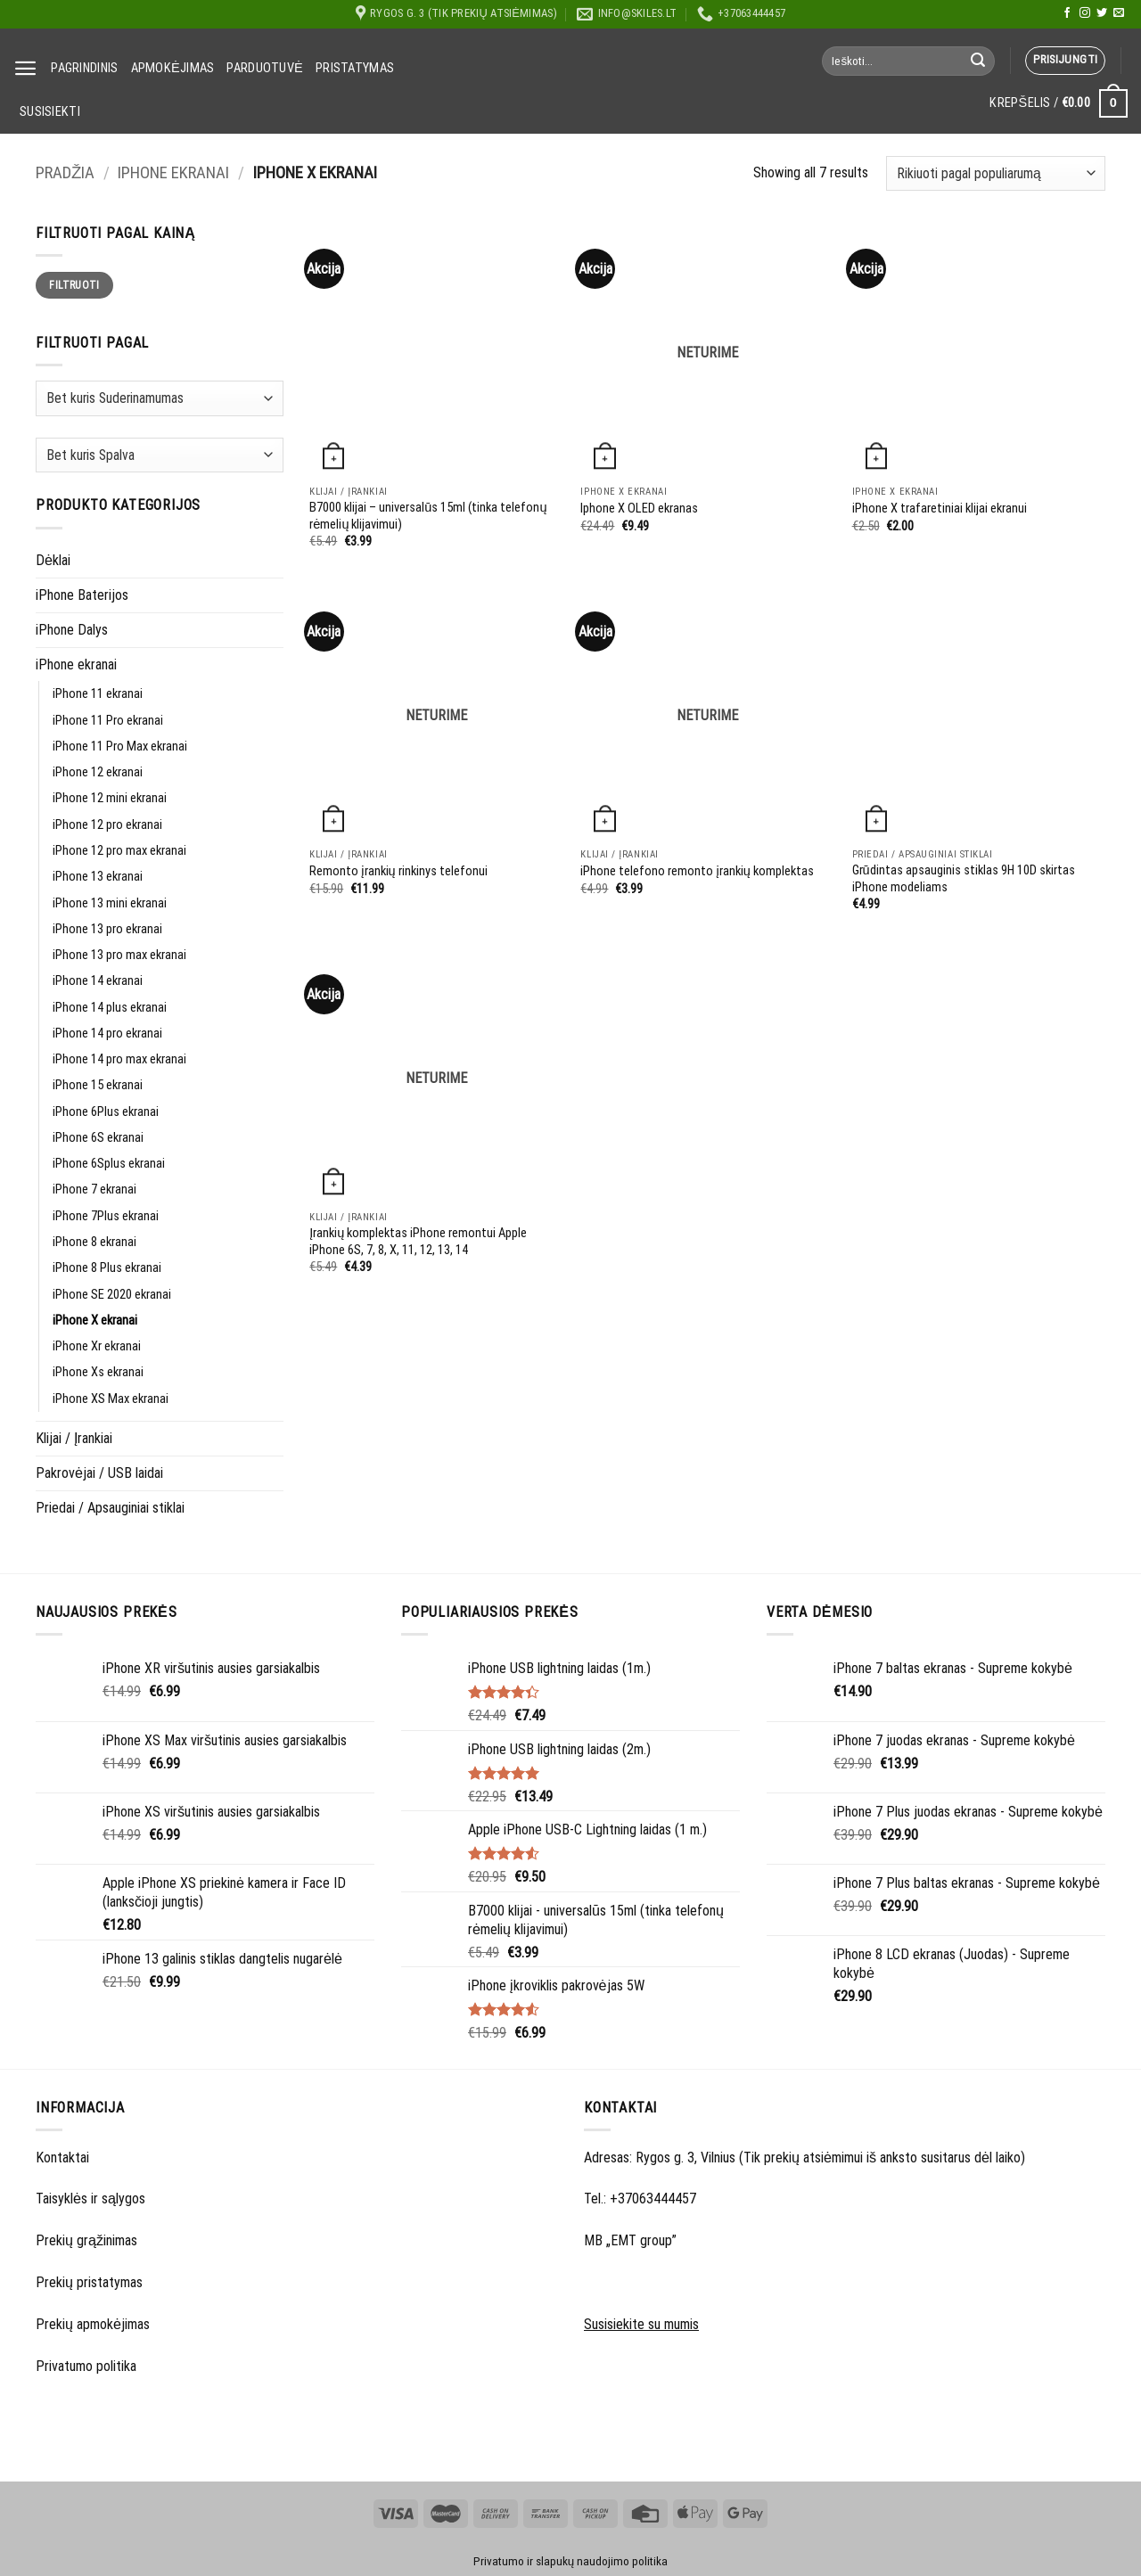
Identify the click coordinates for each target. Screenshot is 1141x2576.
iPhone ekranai (173, 173)
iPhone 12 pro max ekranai (119, 850)
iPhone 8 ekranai (94, 1242)
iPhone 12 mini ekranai (110, 798)
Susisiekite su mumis (641, 2324)
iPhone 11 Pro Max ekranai (120, 746)
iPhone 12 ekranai (98, 772)
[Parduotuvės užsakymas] (995, 173)
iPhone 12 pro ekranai (107, 825)
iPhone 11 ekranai (98, 693)
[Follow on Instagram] (1084, 13)
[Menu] (25, 68)
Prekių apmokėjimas (93, 2324)
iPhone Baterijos (82, 595)
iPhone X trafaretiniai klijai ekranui (939, 508)
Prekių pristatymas (89, 2282)
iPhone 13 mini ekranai (110, 903)
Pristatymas (355, 68)
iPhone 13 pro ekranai (107, 929)
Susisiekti (50, 111)
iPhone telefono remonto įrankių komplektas (696, 871)
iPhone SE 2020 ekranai (112, 1294)
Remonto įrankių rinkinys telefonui (398, 871)
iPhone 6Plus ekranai (106, 1112)
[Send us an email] (1118, 13)
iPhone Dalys (72, 629)
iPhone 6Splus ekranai (109, 1163)
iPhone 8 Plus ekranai (107, 1268)
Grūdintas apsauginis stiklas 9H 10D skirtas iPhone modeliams (963, 879)
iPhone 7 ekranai (94, 1189)
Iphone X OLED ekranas (639, 508)
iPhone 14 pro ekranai (107, 1033)
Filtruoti (74, 285)
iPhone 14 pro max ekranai (119, 1059)
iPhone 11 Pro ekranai (108, 720)
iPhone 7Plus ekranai (106, 1216)
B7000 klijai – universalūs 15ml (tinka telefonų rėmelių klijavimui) (427, 516)
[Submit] (978, 60)
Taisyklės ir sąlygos (90, 2198)
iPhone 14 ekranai (98, 981)
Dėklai (53, 560)
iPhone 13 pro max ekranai (119, 955)
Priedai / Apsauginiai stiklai (110, 1507)
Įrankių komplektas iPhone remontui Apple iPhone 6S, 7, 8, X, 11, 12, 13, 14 (418, 1242)
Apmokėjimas (173, 68)
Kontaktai (62, 2157)
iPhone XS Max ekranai (110, 1399)
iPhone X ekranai (95, 1320)
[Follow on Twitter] (1101, 13)
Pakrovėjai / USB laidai (99, 1472)
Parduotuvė (264, 68)
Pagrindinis (84, 68)
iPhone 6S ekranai (98, 1137)
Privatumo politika (86, 2366)
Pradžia (65, 173)
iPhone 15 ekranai (98, 1085)
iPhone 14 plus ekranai (110, 1007)
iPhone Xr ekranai (97, 1346)
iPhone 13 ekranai (98, 876)
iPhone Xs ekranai (98, 1372)
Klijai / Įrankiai (74, 1438)
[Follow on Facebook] (1067, 13)
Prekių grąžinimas (86, 2240)
